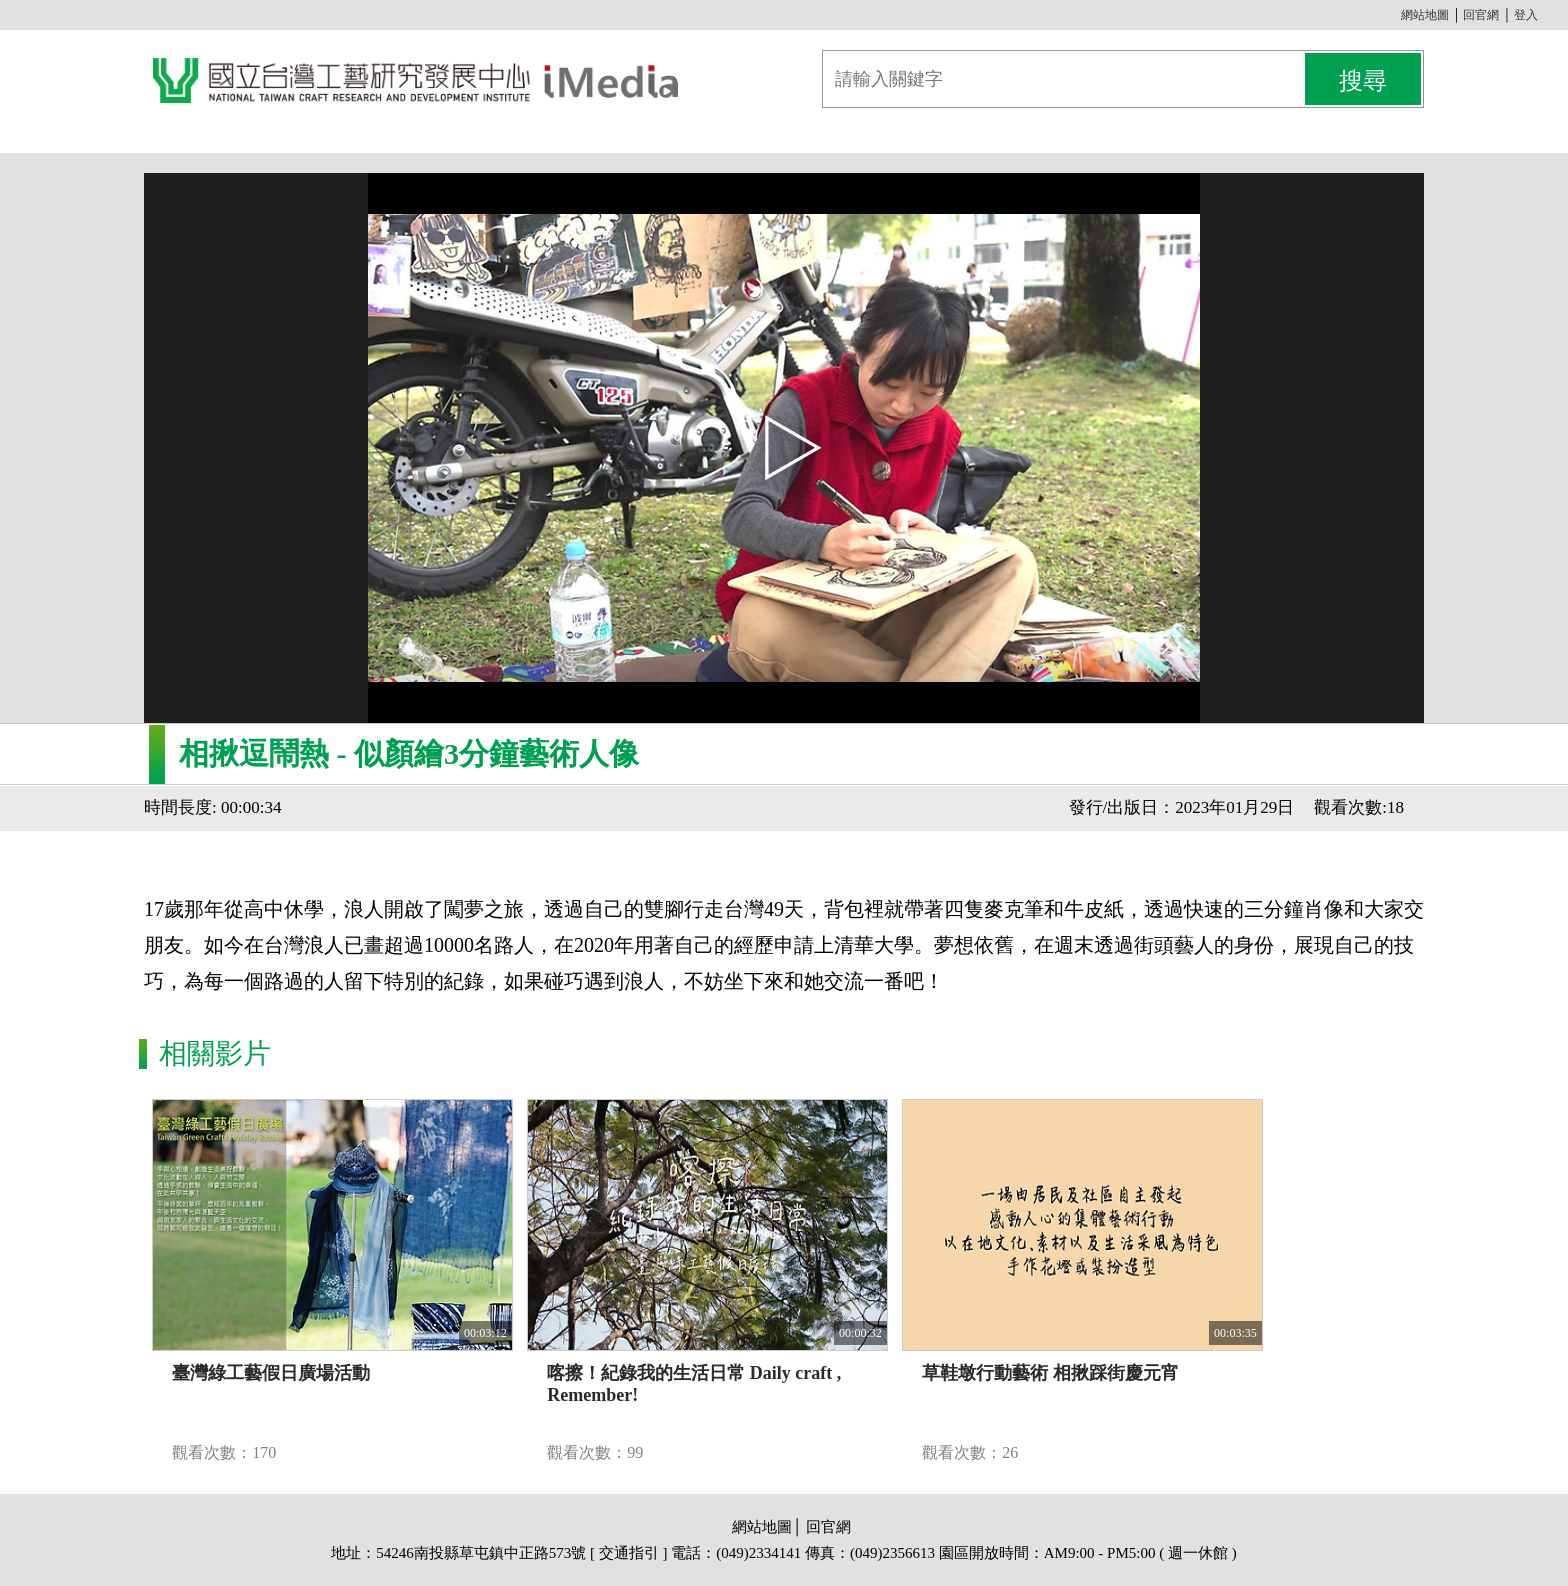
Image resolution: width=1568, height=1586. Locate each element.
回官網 (1481, 15)
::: (1393, 15)
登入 (1526, 15)
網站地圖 (1425, 15)
